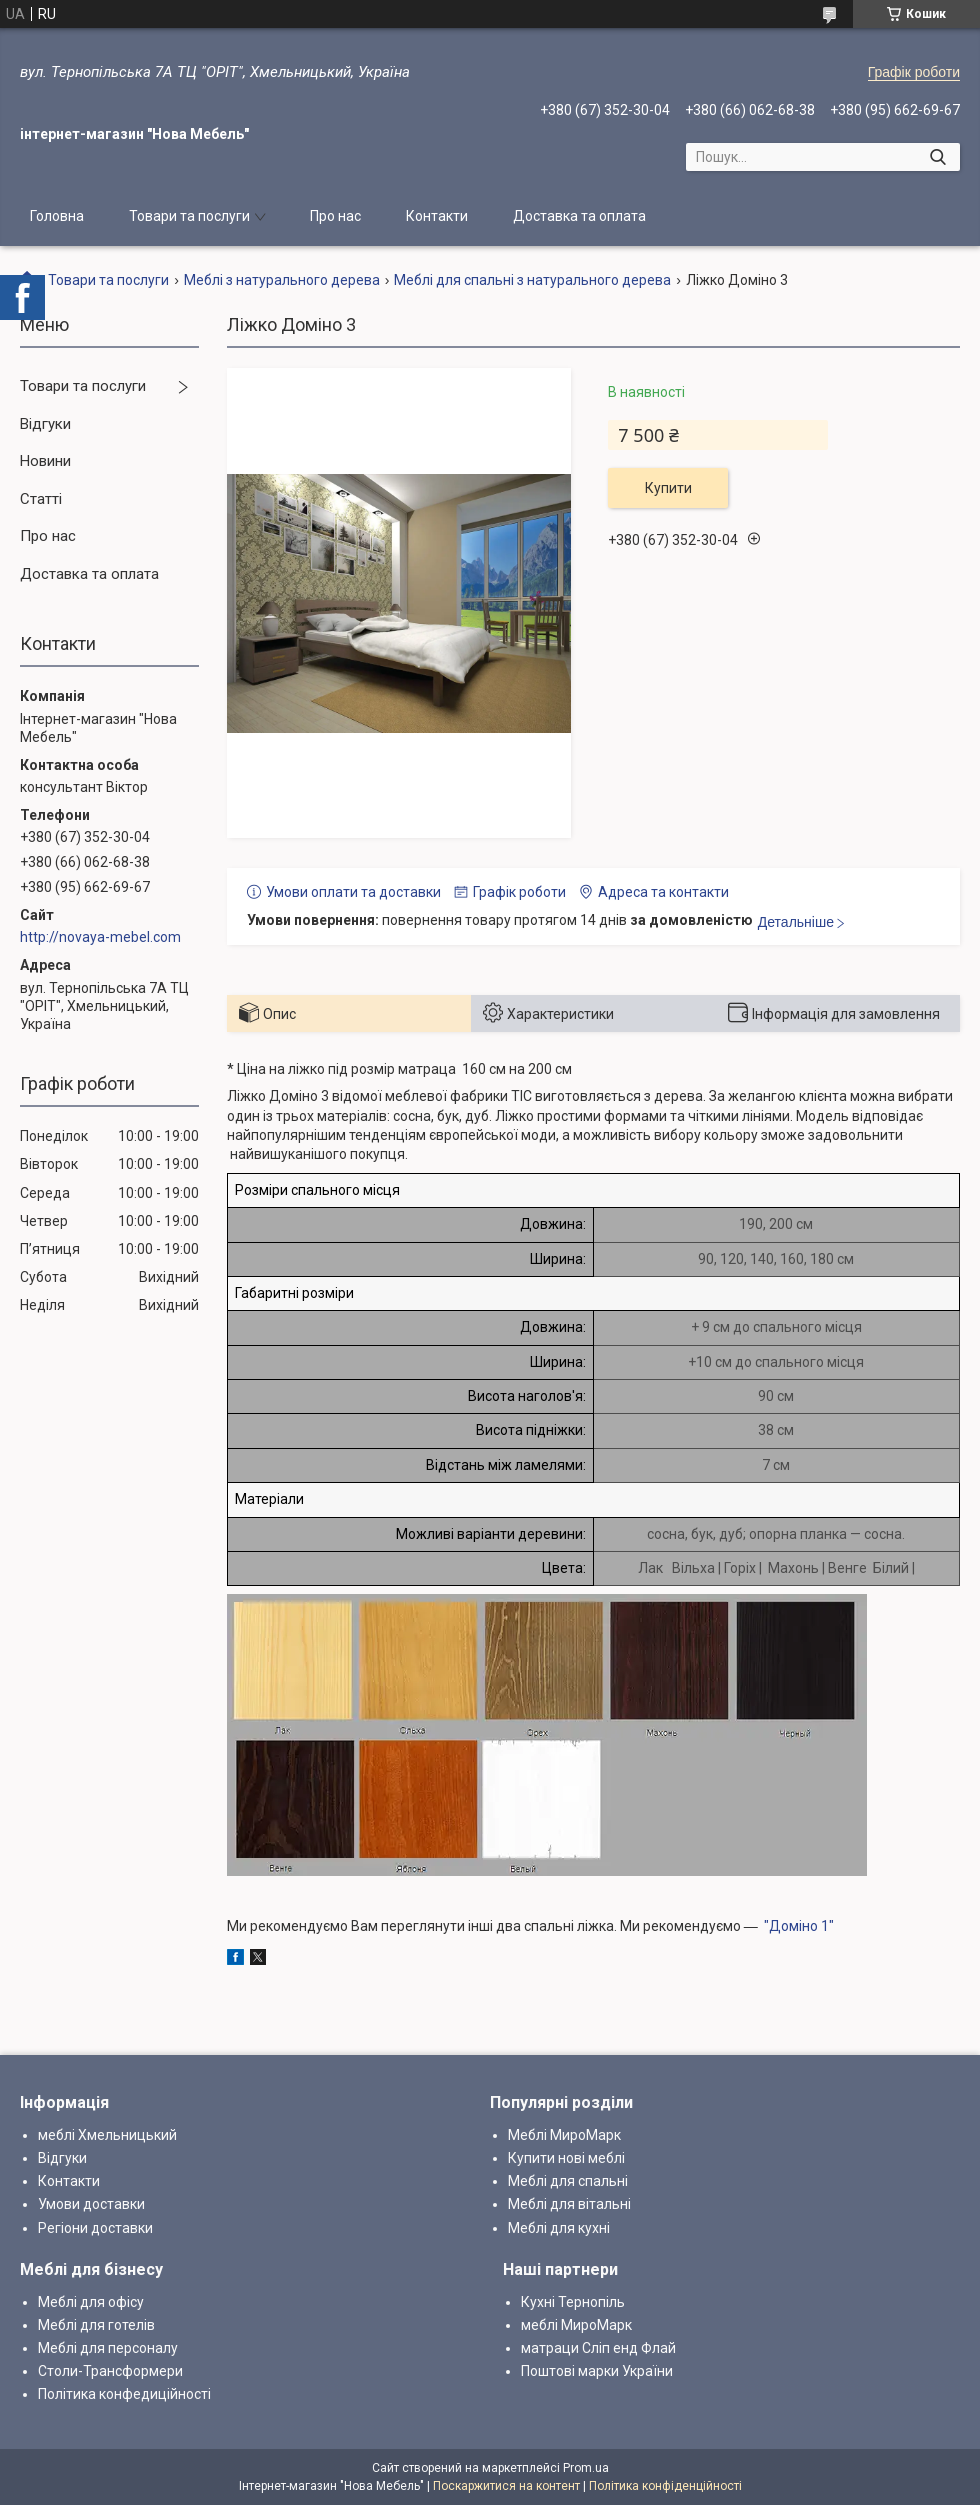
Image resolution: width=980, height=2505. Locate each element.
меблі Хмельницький (107, 2135)
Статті (41, 499)
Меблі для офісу (91, 2302)
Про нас (335, 216)
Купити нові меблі (566, 2158)
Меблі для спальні (568, 2181)
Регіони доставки (95, 2228)
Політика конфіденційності (665, 2486)
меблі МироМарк (576, 2325)
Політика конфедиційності (124, 2394)
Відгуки (45, 424)
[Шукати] (937, 157)
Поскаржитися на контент (506, 2486)
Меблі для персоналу (108, 2348)
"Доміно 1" (799, 1926)
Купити (668, 488)
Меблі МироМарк (564, 2135)
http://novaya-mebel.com (100, 937)
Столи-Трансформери (110, 2371)
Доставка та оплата (579, 216)
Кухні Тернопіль (573, 2302)
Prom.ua (586, 2468)
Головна (57, 216)
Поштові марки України (597, 2371)
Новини (45, 461)
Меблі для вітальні (569, 2204)
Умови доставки (91, 2204)
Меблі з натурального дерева (282, 280)
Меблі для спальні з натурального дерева (532, 280)
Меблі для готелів (96, 2325)
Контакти (437, 216)
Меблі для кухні (559, 2228)
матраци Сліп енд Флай (598, 2348)
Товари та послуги (189, 216)
